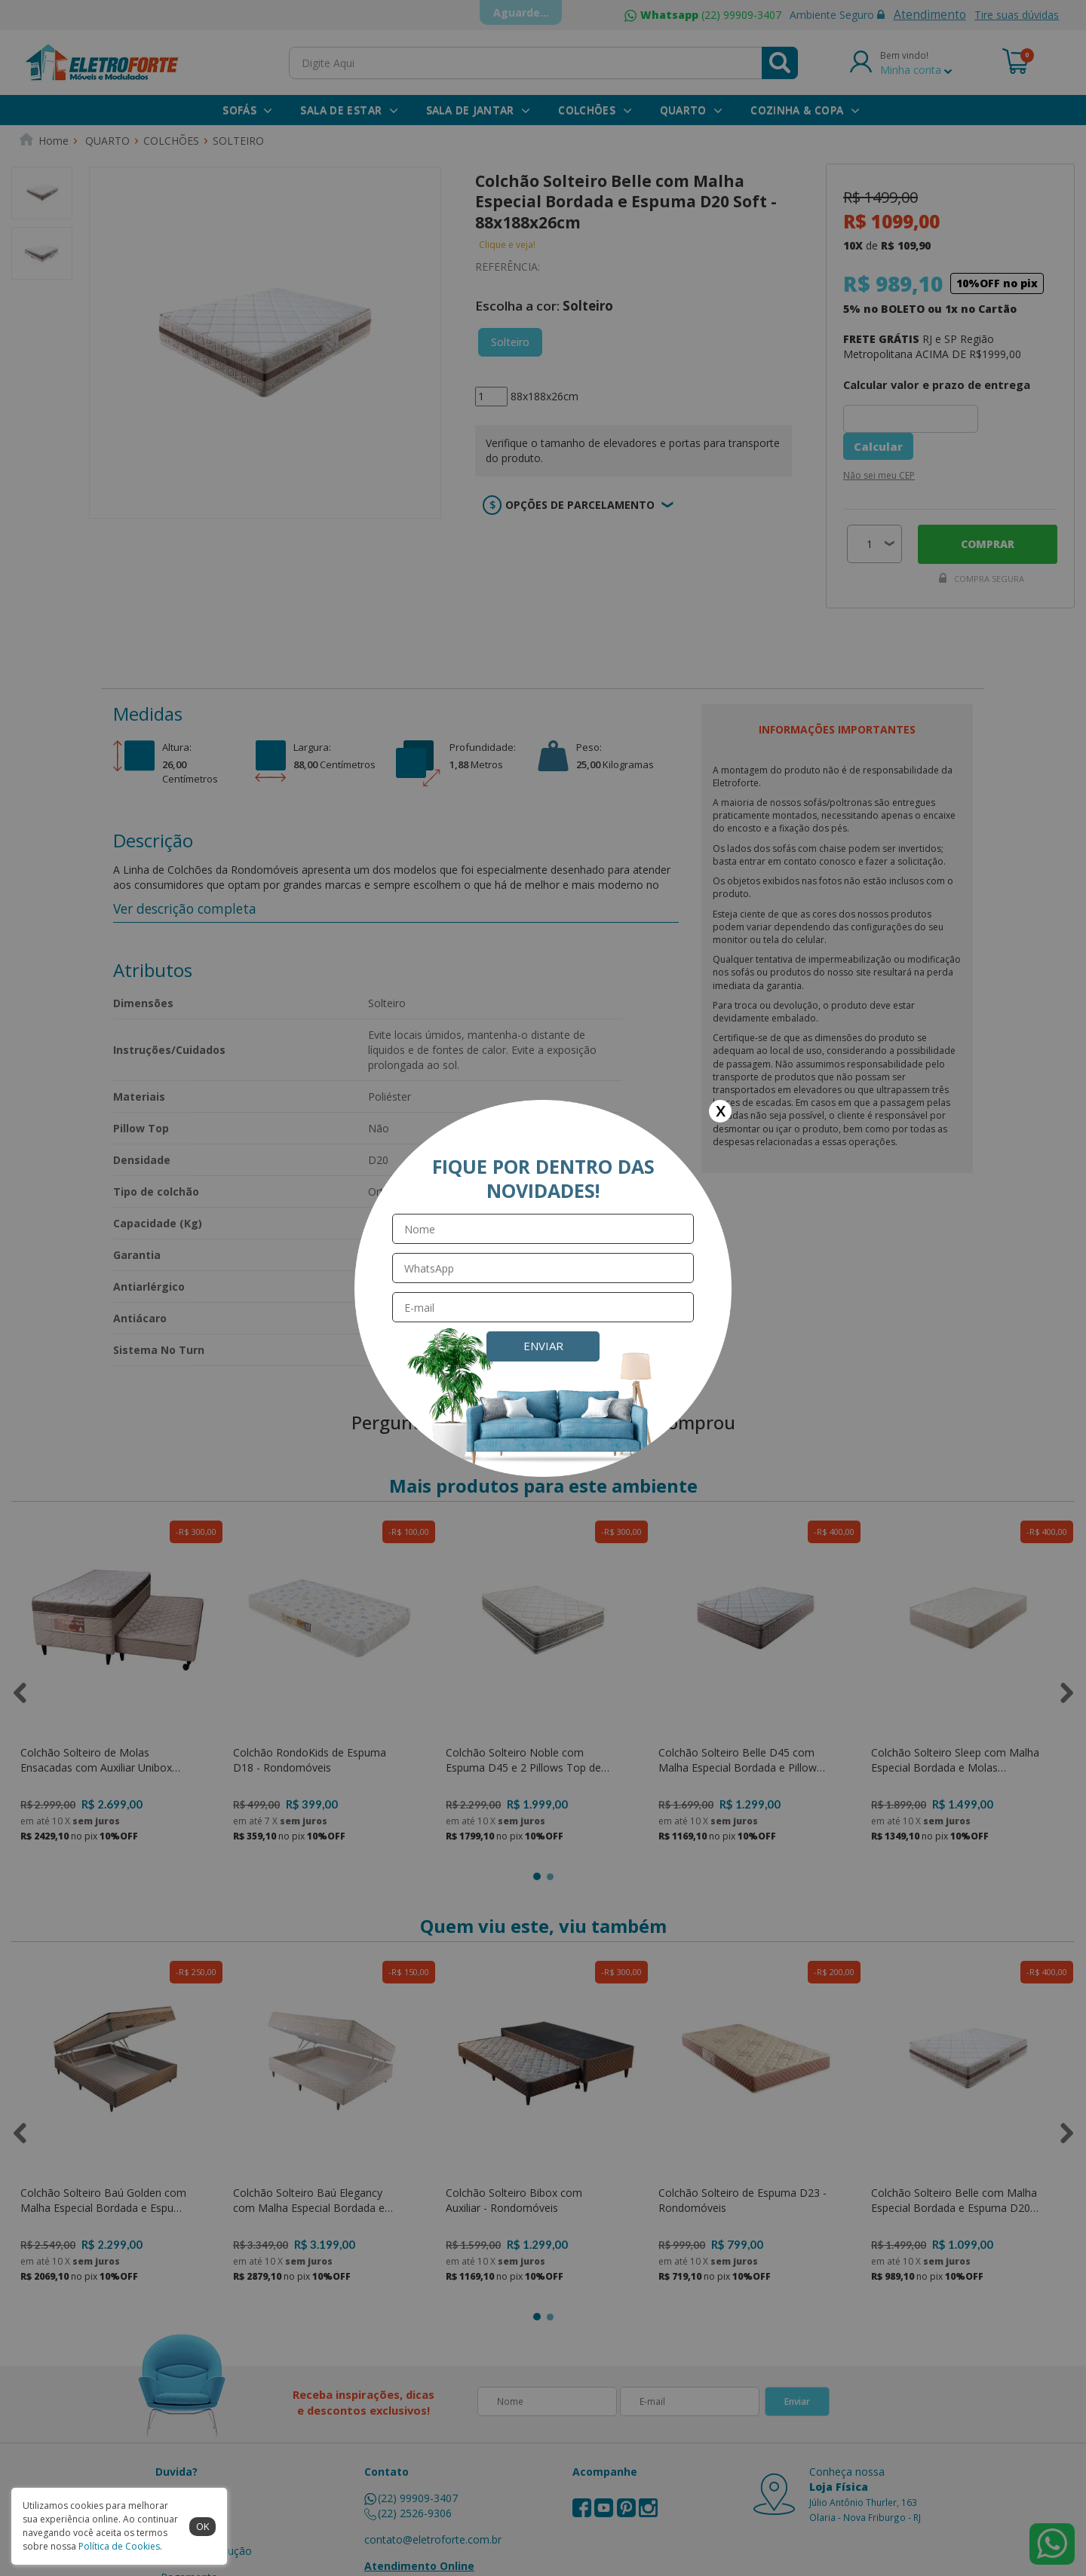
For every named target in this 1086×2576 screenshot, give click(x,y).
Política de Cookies (119, 2546)
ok (203, 2526)
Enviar (543, 1345)
